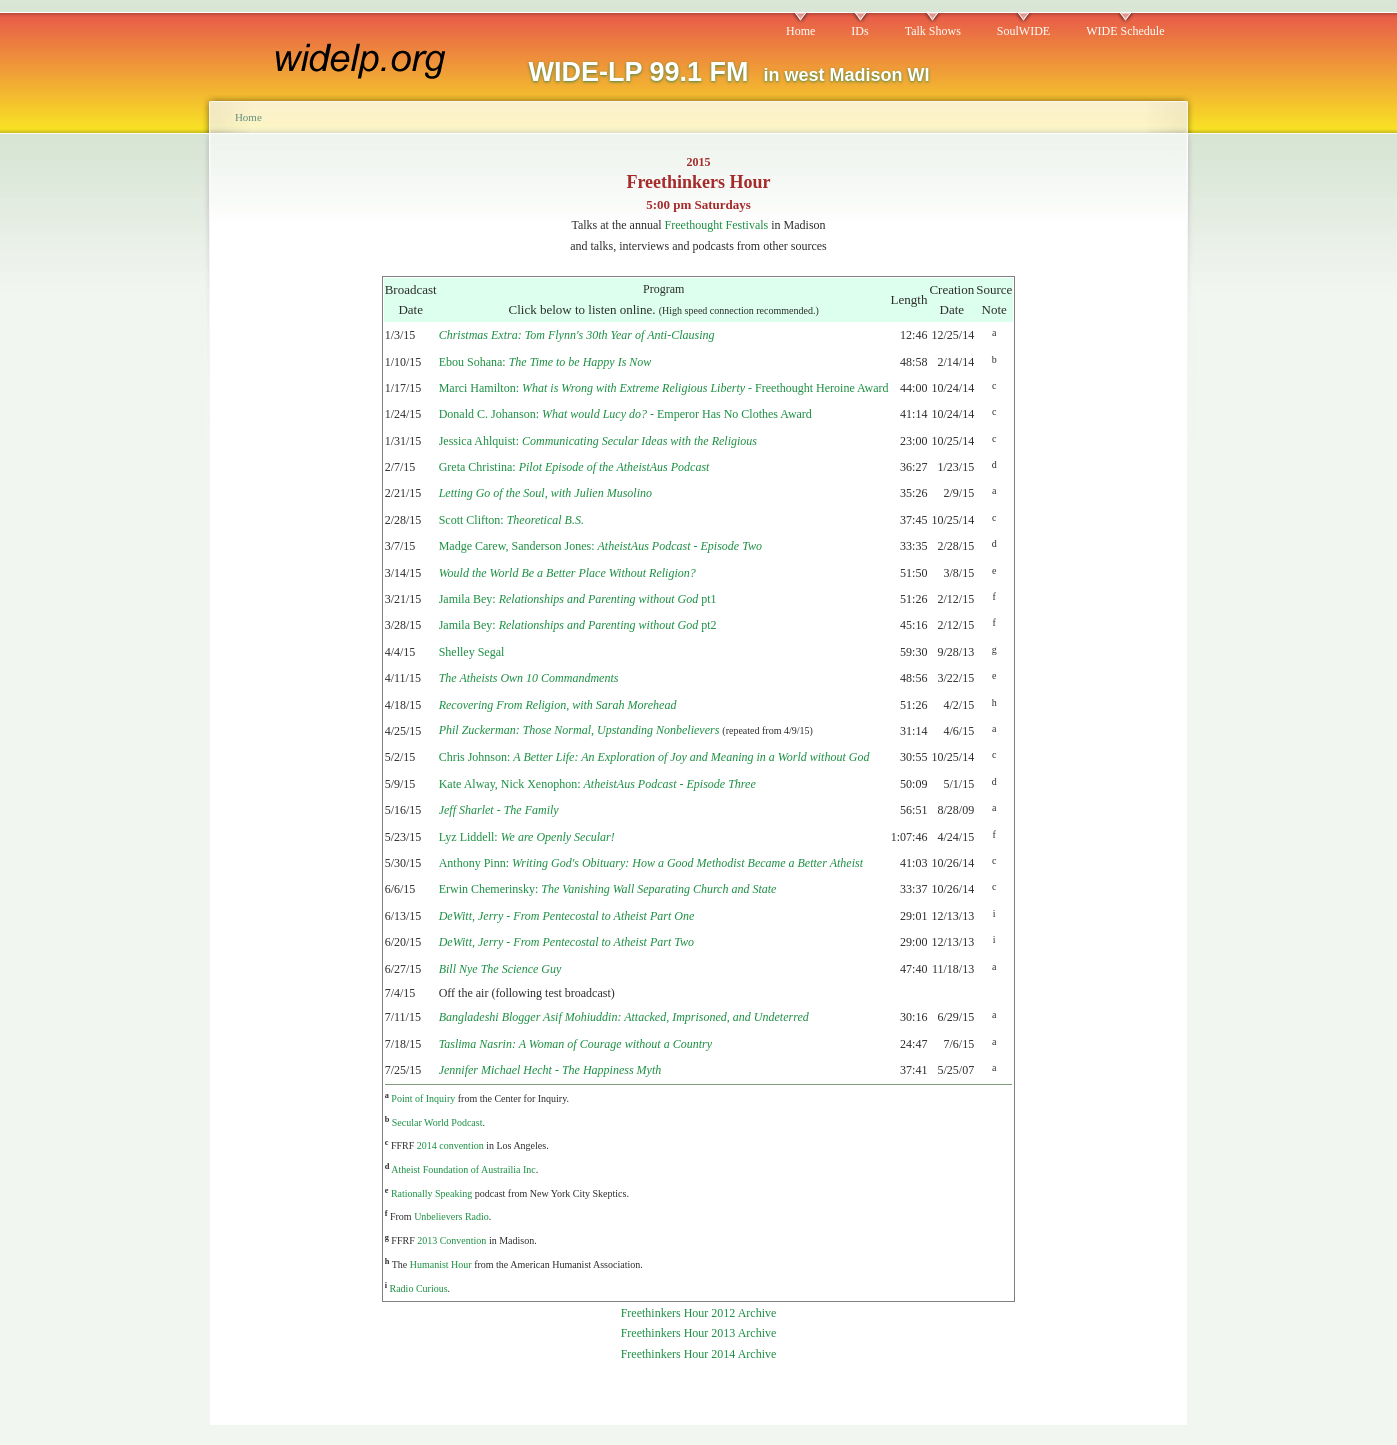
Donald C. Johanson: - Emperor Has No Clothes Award (625, 414)
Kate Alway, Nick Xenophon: (597, 784)
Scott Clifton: (511, 520)
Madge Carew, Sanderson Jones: (600, 546)
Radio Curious (419, 1288)
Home (800, 31)
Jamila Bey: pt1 (578, 599)
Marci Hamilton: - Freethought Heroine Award (664, 388)
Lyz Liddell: (527, 837)
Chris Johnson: (654, 757)
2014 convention (450, 1145)
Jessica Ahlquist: (598, 441)
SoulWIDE (1023, 31)
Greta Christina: (574, 467)
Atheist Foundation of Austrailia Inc (463, 1169)
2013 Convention (451, 1240)
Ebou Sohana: (545, 362)
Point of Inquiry (423, 1098)
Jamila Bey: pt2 (578, 625)
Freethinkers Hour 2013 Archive (699, 1333)
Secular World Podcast (437, 1122)
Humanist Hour (441, 1264)
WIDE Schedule (1125, 31)
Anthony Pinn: (651, 863)
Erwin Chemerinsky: (608, 889)
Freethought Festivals (717, 225)
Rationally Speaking (431, 1193)
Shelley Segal (472, 652)
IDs (859, 31)
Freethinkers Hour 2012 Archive (699, 1313)
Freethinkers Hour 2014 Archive (699, 1354)
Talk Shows (933, 31)
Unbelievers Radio (451, 1216)
